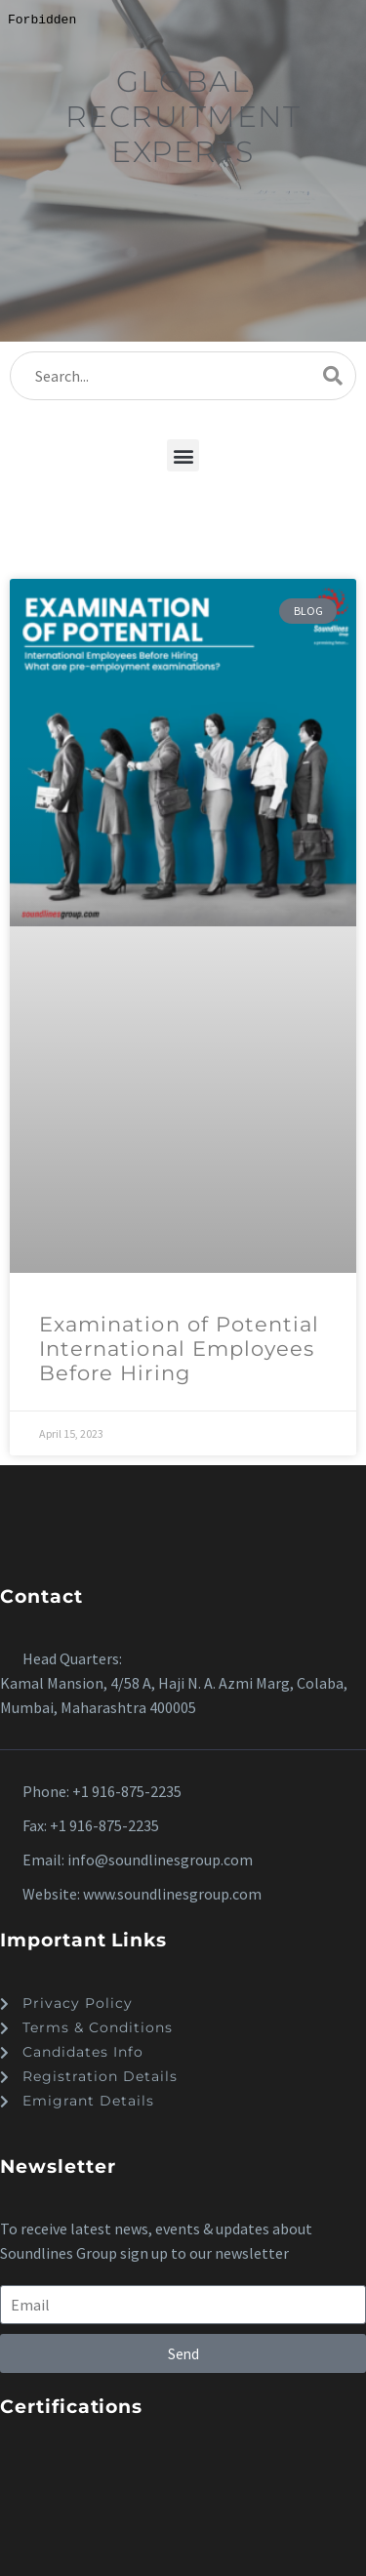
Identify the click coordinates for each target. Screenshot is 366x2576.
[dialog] (183, 1288)
